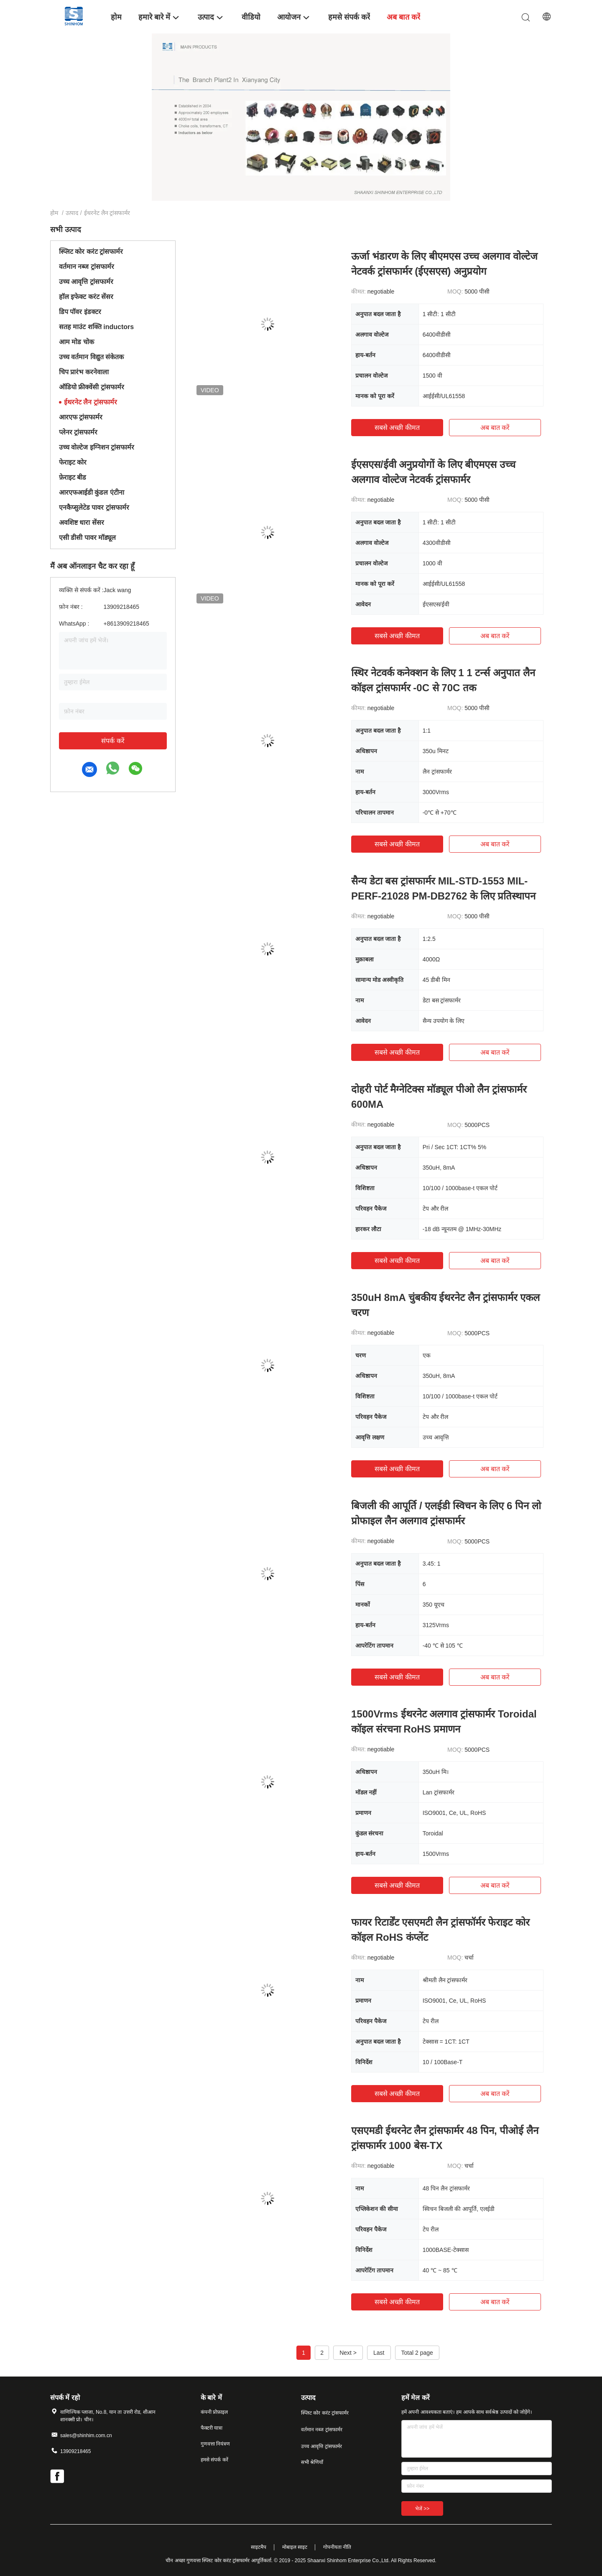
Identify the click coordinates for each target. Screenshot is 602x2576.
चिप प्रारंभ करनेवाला (84, 372)
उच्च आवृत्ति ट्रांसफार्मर (86, 281)
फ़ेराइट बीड (72, 477)
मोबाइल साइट (294, 2547)
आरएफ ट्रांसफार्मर (80, 417)
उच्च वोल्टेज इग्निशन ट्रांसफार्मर (96, 447)
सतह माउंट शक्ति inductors (96, 326)
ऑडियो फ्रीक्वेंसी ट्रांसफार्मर (91, 387)
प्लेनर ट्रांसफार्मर (78, 432)
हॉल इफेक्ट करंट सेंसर (86, 296)
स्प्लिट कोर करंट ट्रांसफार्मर (91, 251)
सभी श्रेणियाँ (312, 2462)
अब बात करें (495, 427)
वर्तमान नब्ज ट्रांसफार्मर (86, 266)
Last (378, 2352)
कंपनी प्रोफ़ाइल (214, 2412)
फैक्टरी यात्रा (211, 2428)
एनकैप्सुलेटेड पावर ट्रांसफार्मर (94, 507)
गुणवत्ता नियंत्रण (215, 2444)
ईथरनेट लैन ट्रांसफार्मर (90, 402)
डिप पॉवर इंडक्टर (80, 311)
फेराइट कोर (73, 462)
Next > (348, 2352)
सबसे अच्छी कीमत (397, 427)
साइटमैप (258, 2547)
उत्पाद (72, 213)
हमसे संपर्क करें (214, 2460)
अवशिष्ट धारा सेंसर (81, 522)
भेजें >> (422, 2509)
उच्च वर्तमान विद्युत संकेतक (91, 356)
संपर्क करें (112, 740)
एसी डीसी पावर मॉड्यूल (87, 537)
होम (54, 213)
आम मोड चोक (76, 341)
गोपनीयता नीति (337, 2547)
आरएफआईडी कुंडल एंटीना (91, 492)
